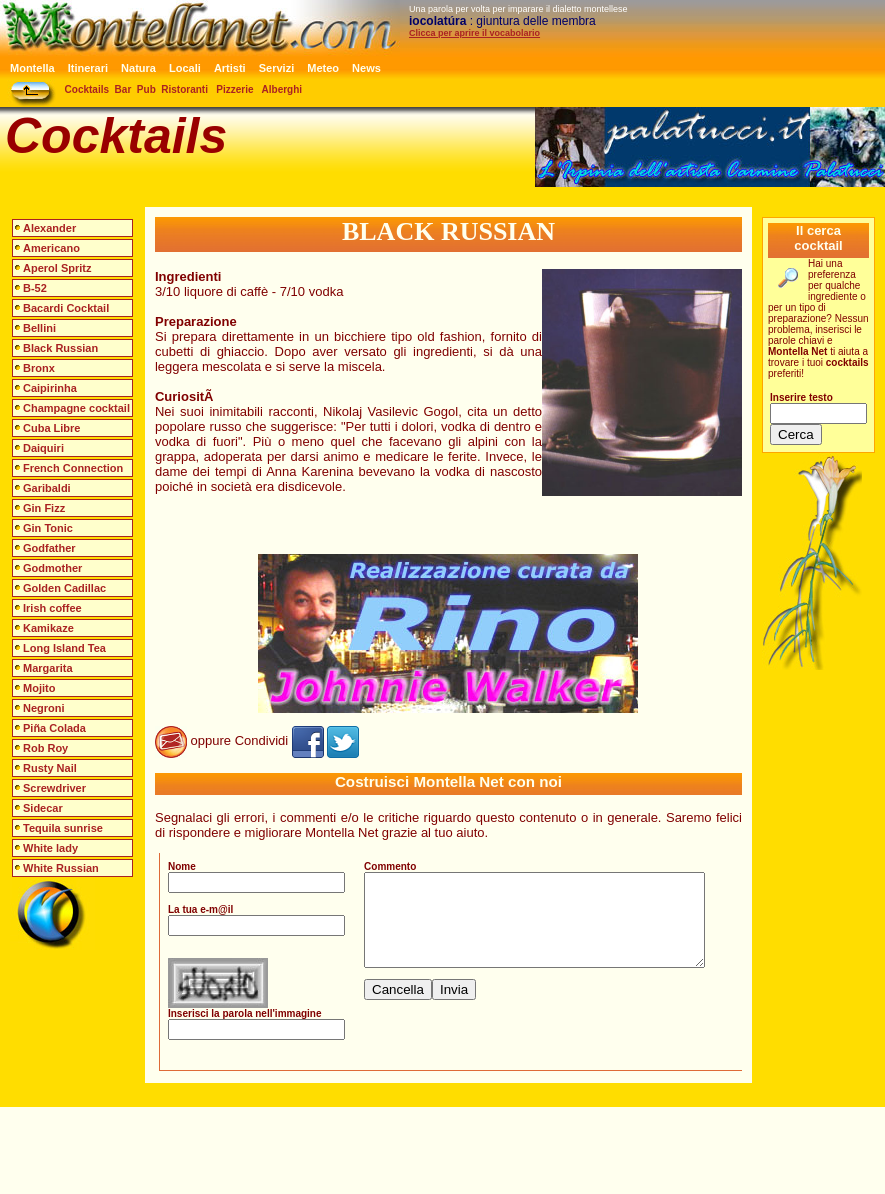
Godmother (52, 568)
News (366, 68)
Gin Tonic (48, 528)
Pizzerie (234, 89)
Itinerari (88, 68)
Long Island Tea (64, 648)
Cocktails (87, 89)
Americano (51, 248)
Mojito (39, 688)
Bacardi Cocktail (66, 308)
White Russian (61, 868)
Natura (138, 68)
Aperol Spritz (57, 268)
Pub (146, 89)
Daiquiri (43, 448)
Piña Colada (54, 728)
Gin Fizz (44, 508)
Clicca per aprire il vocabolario (474, 33)
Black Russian (60, 348)
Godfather (49, 548)
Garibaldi (47, 488)
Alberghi (282, 89)
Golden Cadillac (64, 588)
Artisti (230, 68)
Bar (123, 89)
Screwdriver (54, 788)
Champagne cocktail (76, 408)
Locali (185, 68)
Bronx (39, 368)
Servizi (276, 68)
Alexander (49, 228)
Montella (32, 68)
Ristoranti (184, 89)
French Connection (73, 468)
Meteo (323, 68)
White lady (50, 848)
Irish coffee (52, 608)
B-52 (35, 288)
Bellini (39, 328)
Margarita (48, 668)
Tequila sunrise (63, 828)
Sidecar (43, 808)
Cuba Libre (51, 428)
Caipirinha (50, 388)
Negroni (44, 708)
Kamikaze (48, 628)
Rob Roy (45, 748)
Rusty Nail (50, 768)
